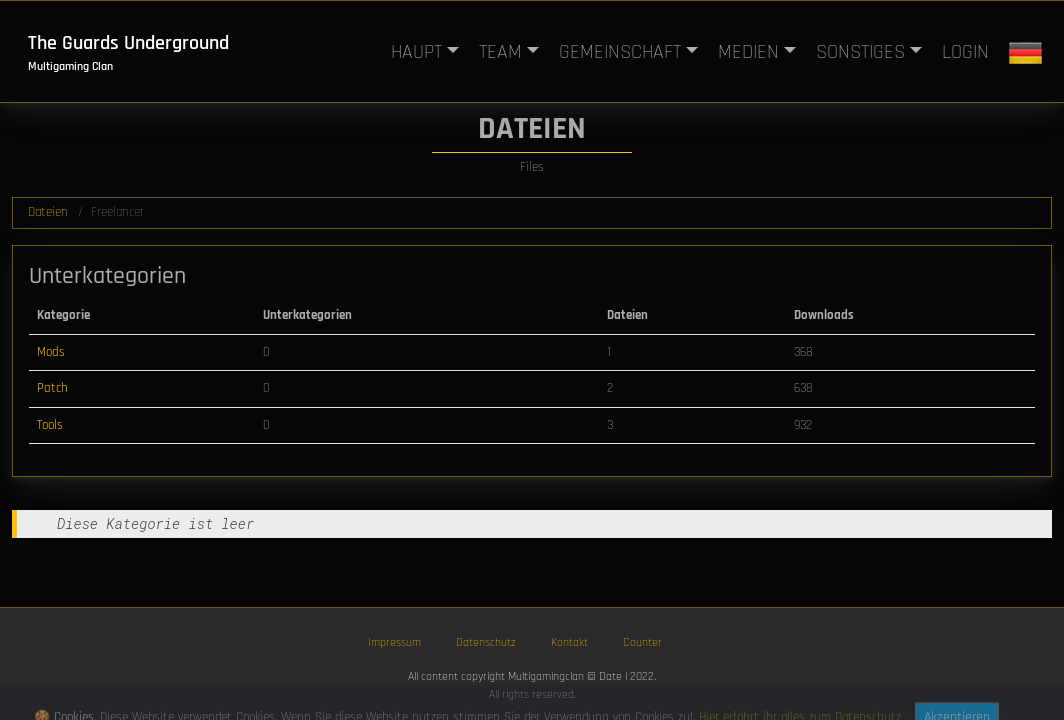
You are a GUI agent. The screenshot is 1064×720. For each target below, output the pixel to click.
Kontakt (569, 642)
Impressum (394, 642)
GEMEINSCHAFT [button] (620, 52)
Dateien (48, 212)
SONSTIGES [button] (860, 52)
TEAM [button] (500, 52)
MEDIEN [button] (748, 52)
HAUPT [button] (416, 52)
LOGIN (965, 52)
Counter (642, 642)
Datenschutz (486, 642)
